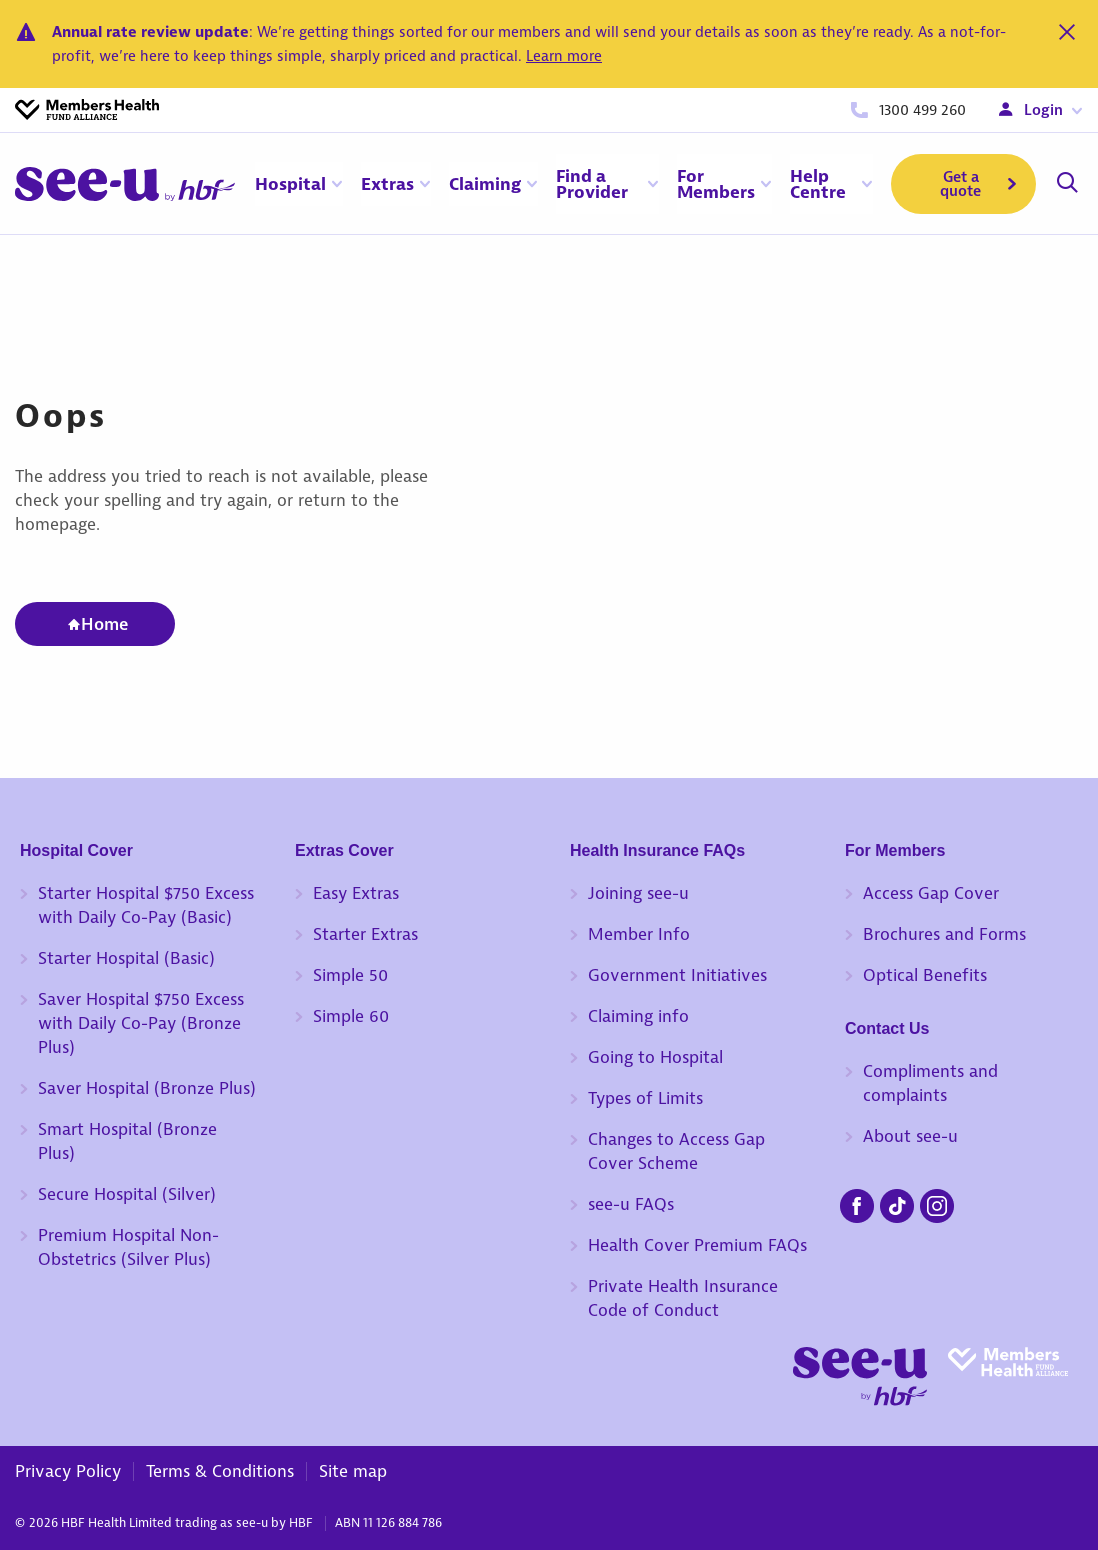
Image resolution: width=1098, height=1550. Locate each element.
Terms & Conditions (220, 1471)
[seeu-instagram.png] (937, 1203)
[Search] (1067, 184)
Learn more (564, 56)
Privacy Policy (68, 1471)
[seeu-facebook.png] (857, 1203)
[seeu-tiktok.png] (897, 1203)
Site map (353, 1471)
